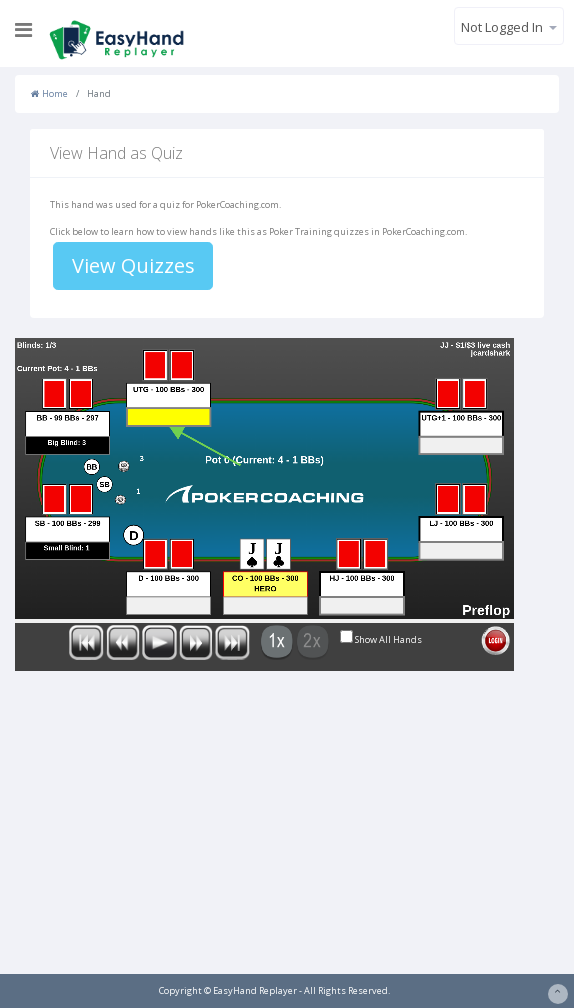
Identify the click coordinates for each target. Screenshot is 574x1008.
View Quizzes (133, 265)
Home (49, 93)
